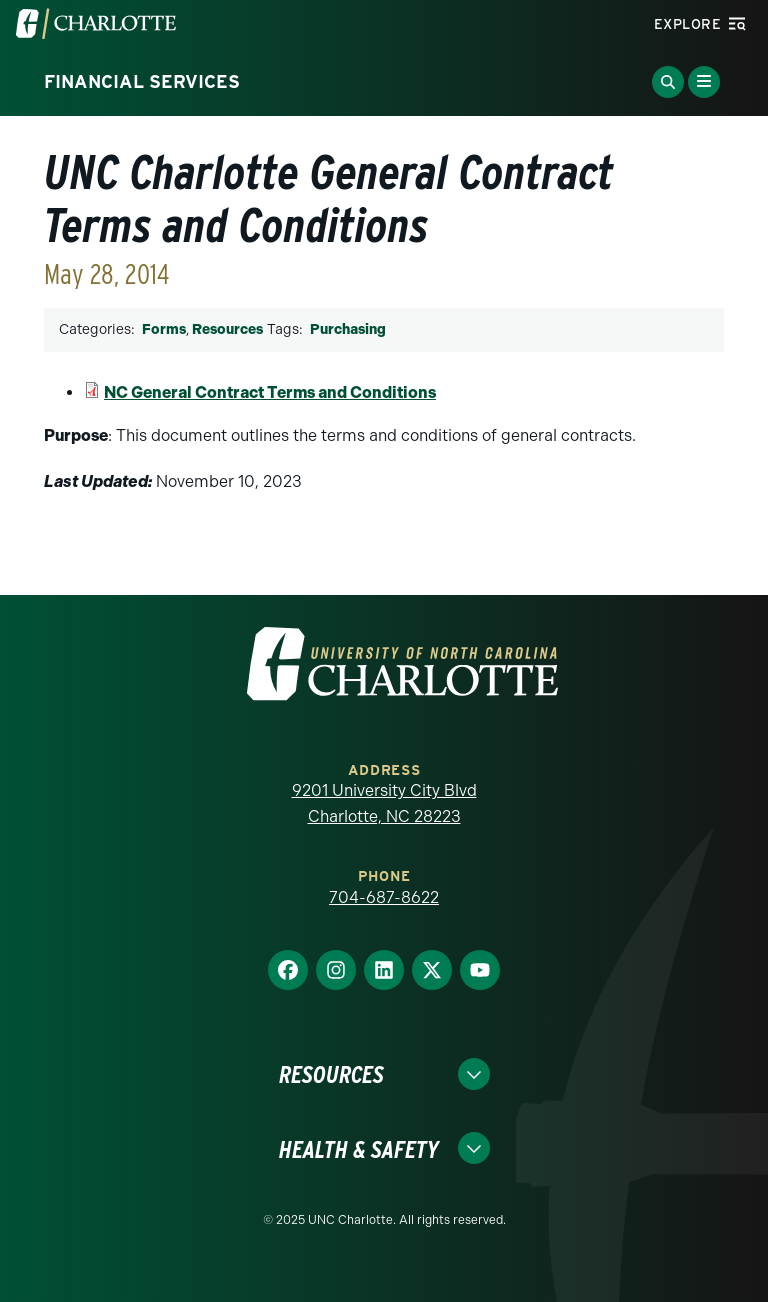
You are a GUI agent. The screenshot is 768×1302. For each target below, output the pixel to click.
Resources (227, 329)
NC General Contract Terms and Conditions (270, 392)
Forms (164, 329)
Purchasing (348, 329)
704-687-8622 (384, 897)
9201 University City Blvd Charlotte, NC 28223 (384, 803)
